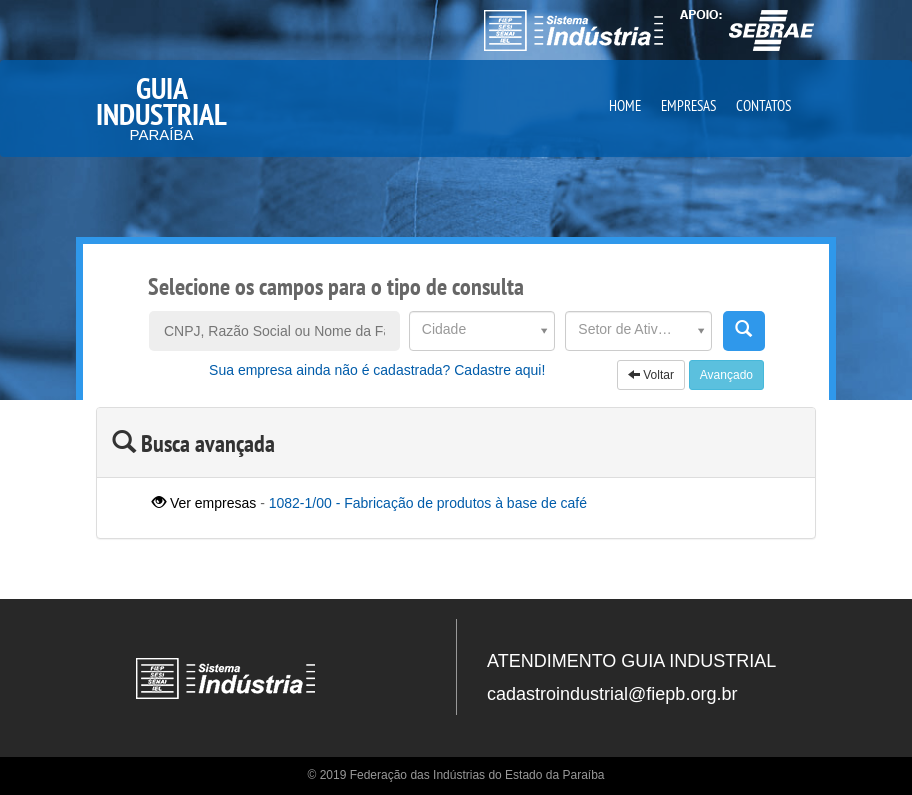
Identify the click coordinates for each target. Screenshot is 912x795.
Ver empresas (204, 503)
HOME (625, 105)
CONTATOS (763, 105)
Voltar (651, 375)
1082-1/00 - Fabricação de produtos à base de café (428, 503)
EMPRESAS (688, 105)
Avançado (726, 375)
